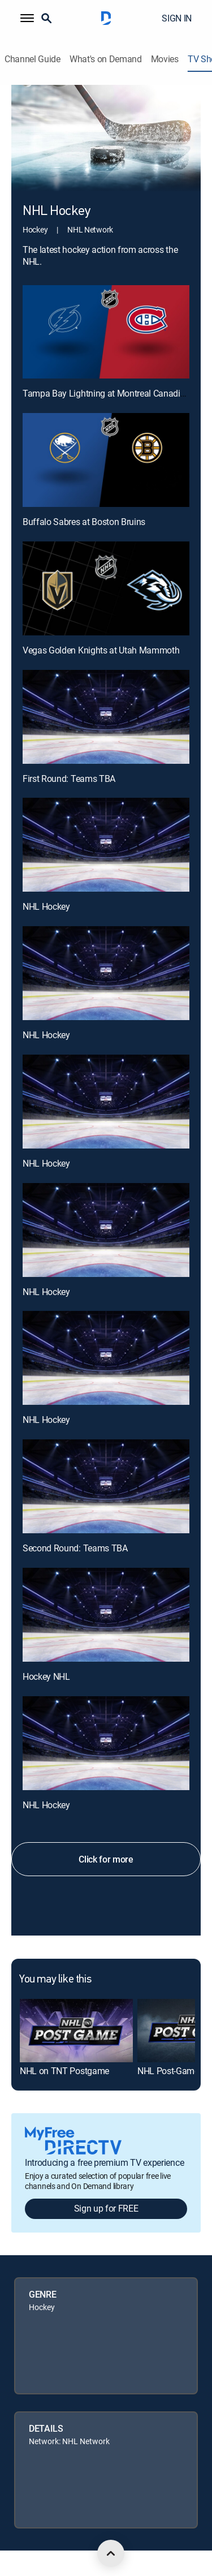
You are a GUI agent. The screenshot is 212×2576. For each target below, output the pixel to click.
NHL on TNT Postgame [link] (64, 2071)
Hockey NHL (46, 1676)
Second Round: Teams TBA (75, 1548)
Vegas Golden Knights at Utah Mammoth (101, 650)
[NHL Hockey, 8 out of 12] (106, 1230)
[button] (27, 18)
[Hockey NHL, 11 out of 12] (106, 1615)
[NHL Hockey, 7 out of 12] (106, 1102)
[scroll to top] (111, 2553)
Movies (165, 59)
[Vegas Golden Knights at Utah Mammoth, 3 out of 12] (106, 588)
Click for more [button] (106, 1859)
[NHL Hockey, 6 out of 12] (106, 973)
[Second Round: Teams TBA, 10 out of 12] (106, 1486)
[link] (76, 2030)
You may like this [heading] (55, 1979)
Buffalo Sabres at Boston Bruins (84, 521)
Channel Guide (32, 59)
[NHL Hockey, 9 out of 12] (106, 1358)
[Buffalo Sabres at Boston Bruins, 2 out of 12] (106, 460)
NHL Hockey (46, 906)
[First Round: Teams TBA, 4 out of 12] (106, 717)
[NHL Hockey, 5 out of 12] (106, 845)
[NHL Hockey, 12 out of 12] (106, 1743)
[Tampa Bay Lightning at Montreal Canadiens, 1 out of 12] (106, 332)
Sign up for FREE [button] (106, 2208)
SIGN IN (177, 18)
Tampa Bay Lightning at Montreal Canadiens (108, 393)
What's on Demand (106, 59)
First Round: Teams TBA (69, 778)
